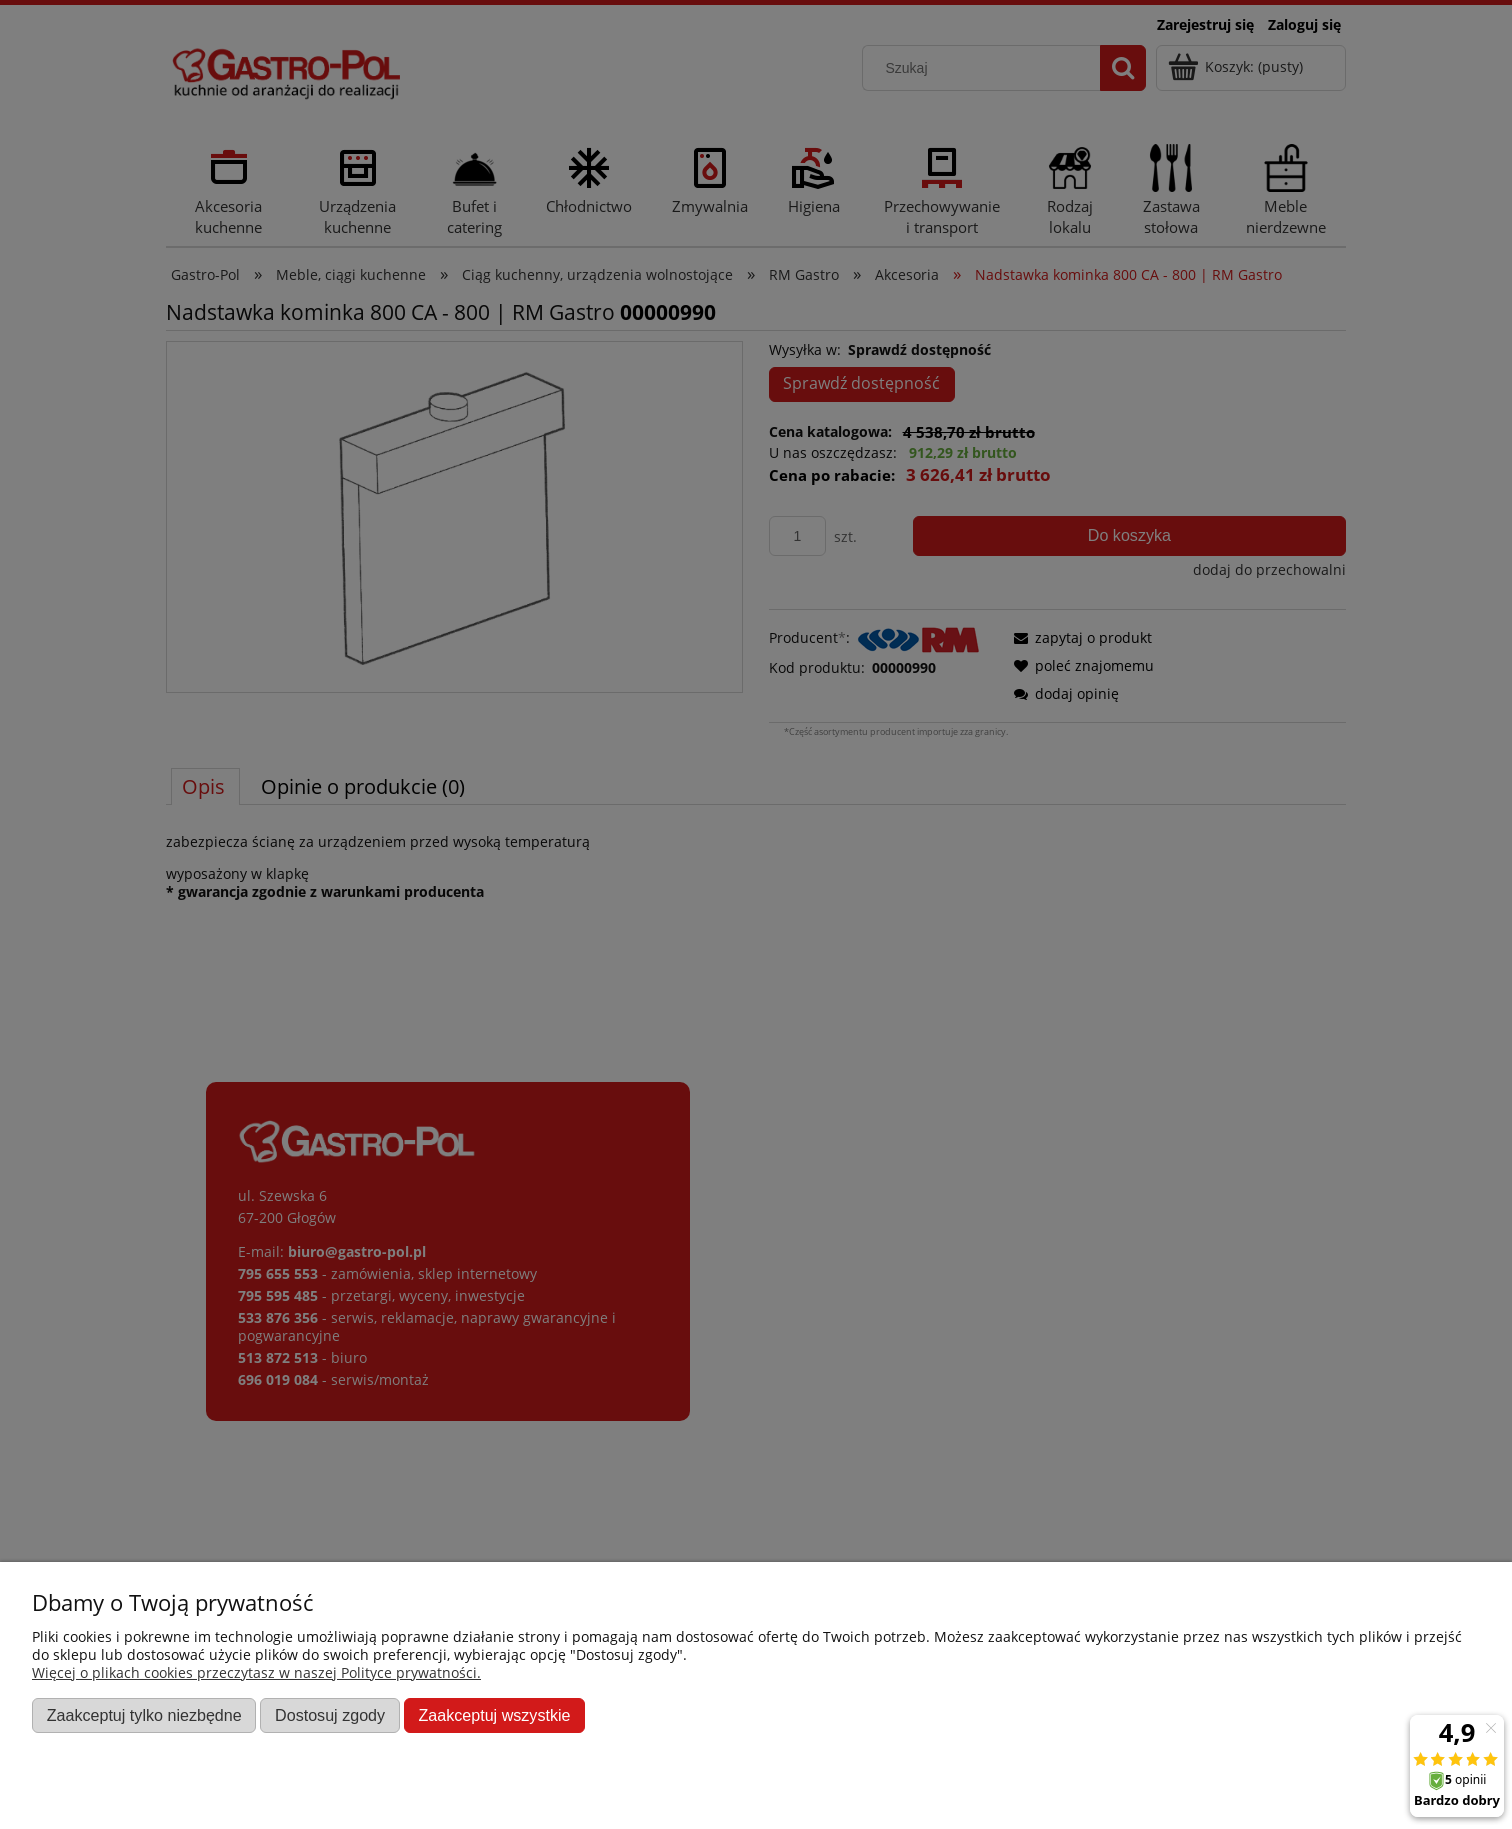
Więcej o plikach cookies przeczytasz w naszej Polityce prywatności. (256, 1672)
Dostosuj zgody (330, 1715)
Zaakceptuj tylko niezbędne (144, 1715)
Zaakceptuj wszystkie (494, 1715)
